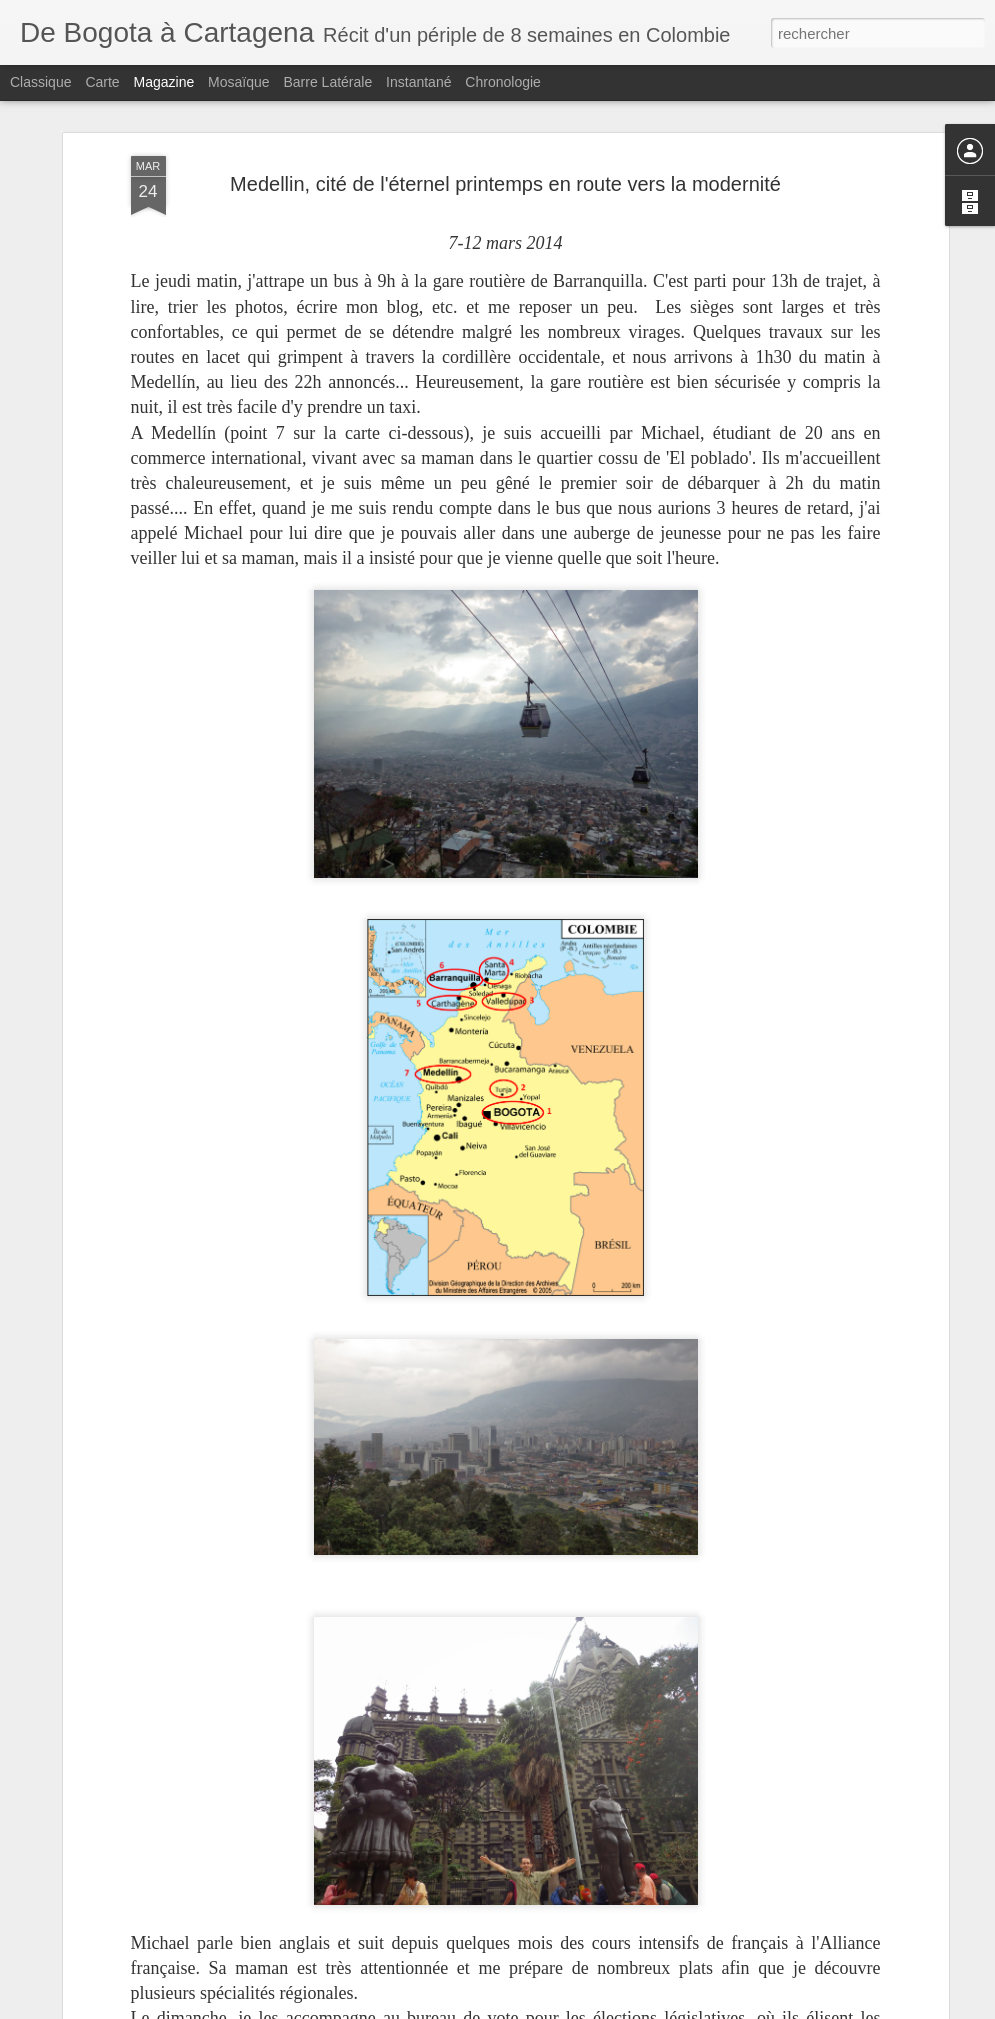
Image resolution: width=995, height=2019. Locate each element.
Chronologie (503, 82)
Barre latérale (327, 82)
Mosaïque (238, 82)
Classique (40, 82)
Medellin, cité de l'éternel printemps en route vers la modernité (505, 184)
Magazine (164, 82)
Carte (102, 82)
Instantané (418, 82)
